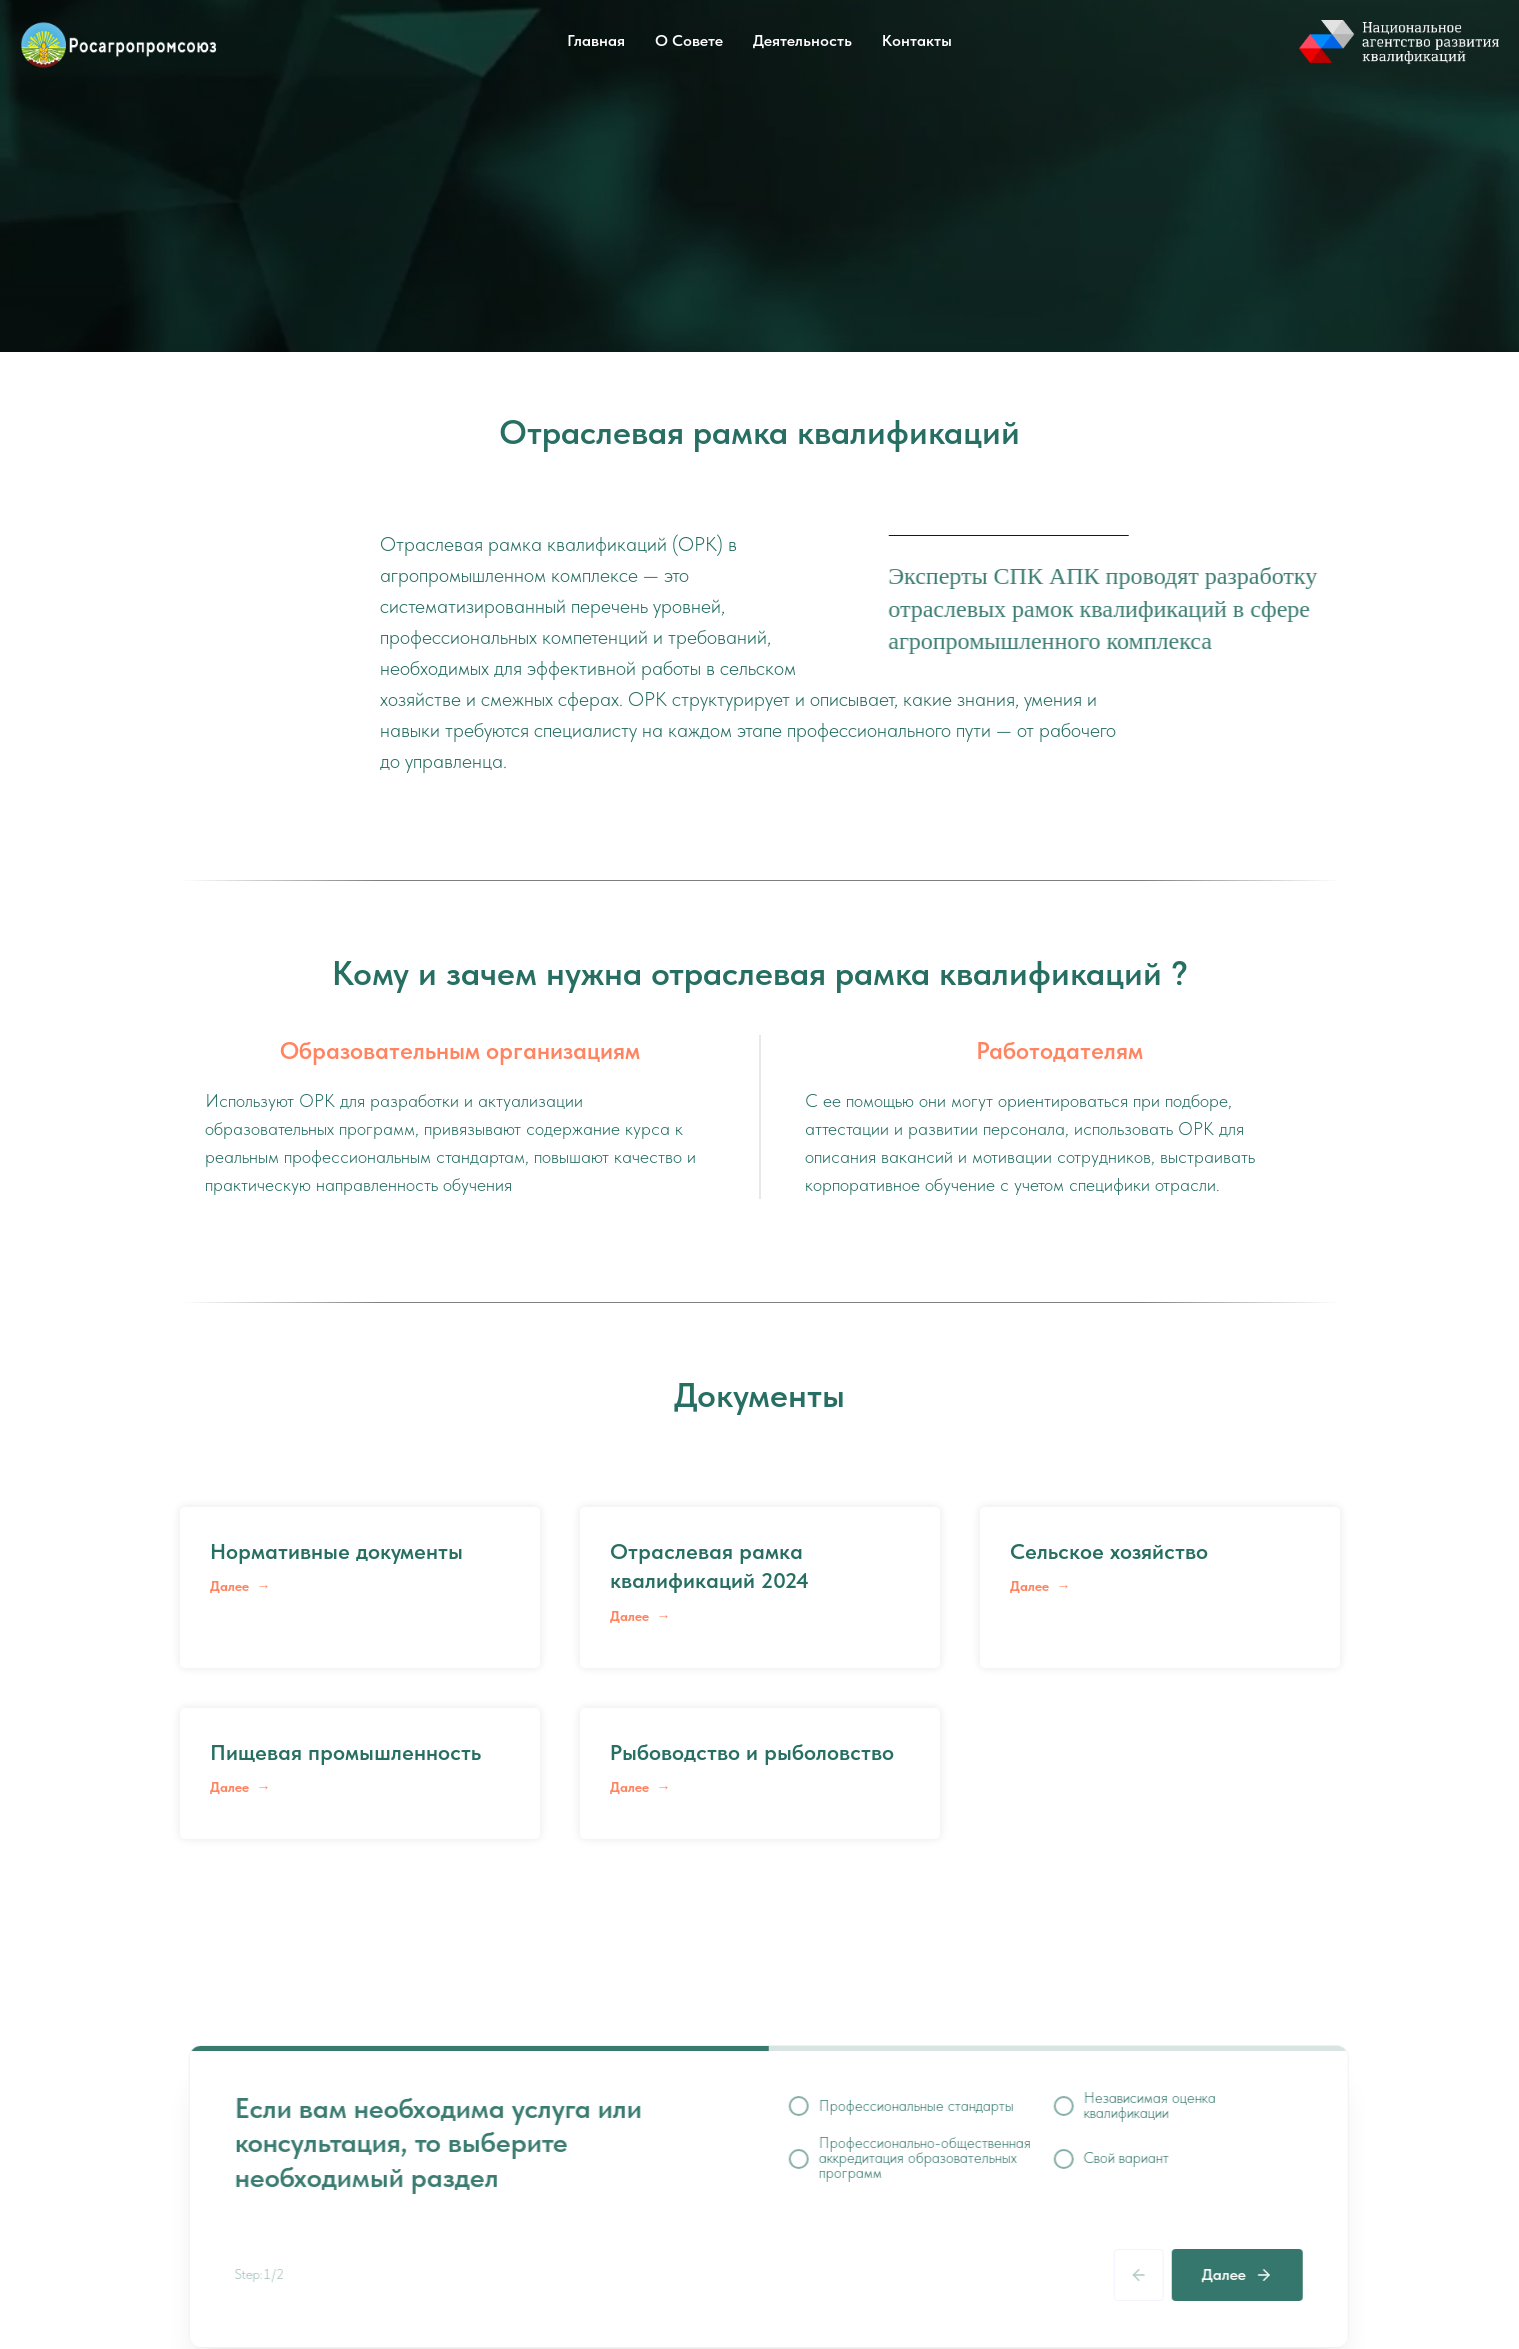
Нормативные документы (336, 1551)
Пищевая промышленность (345, 1752)
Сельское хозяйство (1109, 1551)
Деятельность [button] (802, 40)
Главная (596, 40)
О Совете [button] (689, 40)
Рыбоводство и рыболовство (752, 1752)
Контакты (917, 40)
